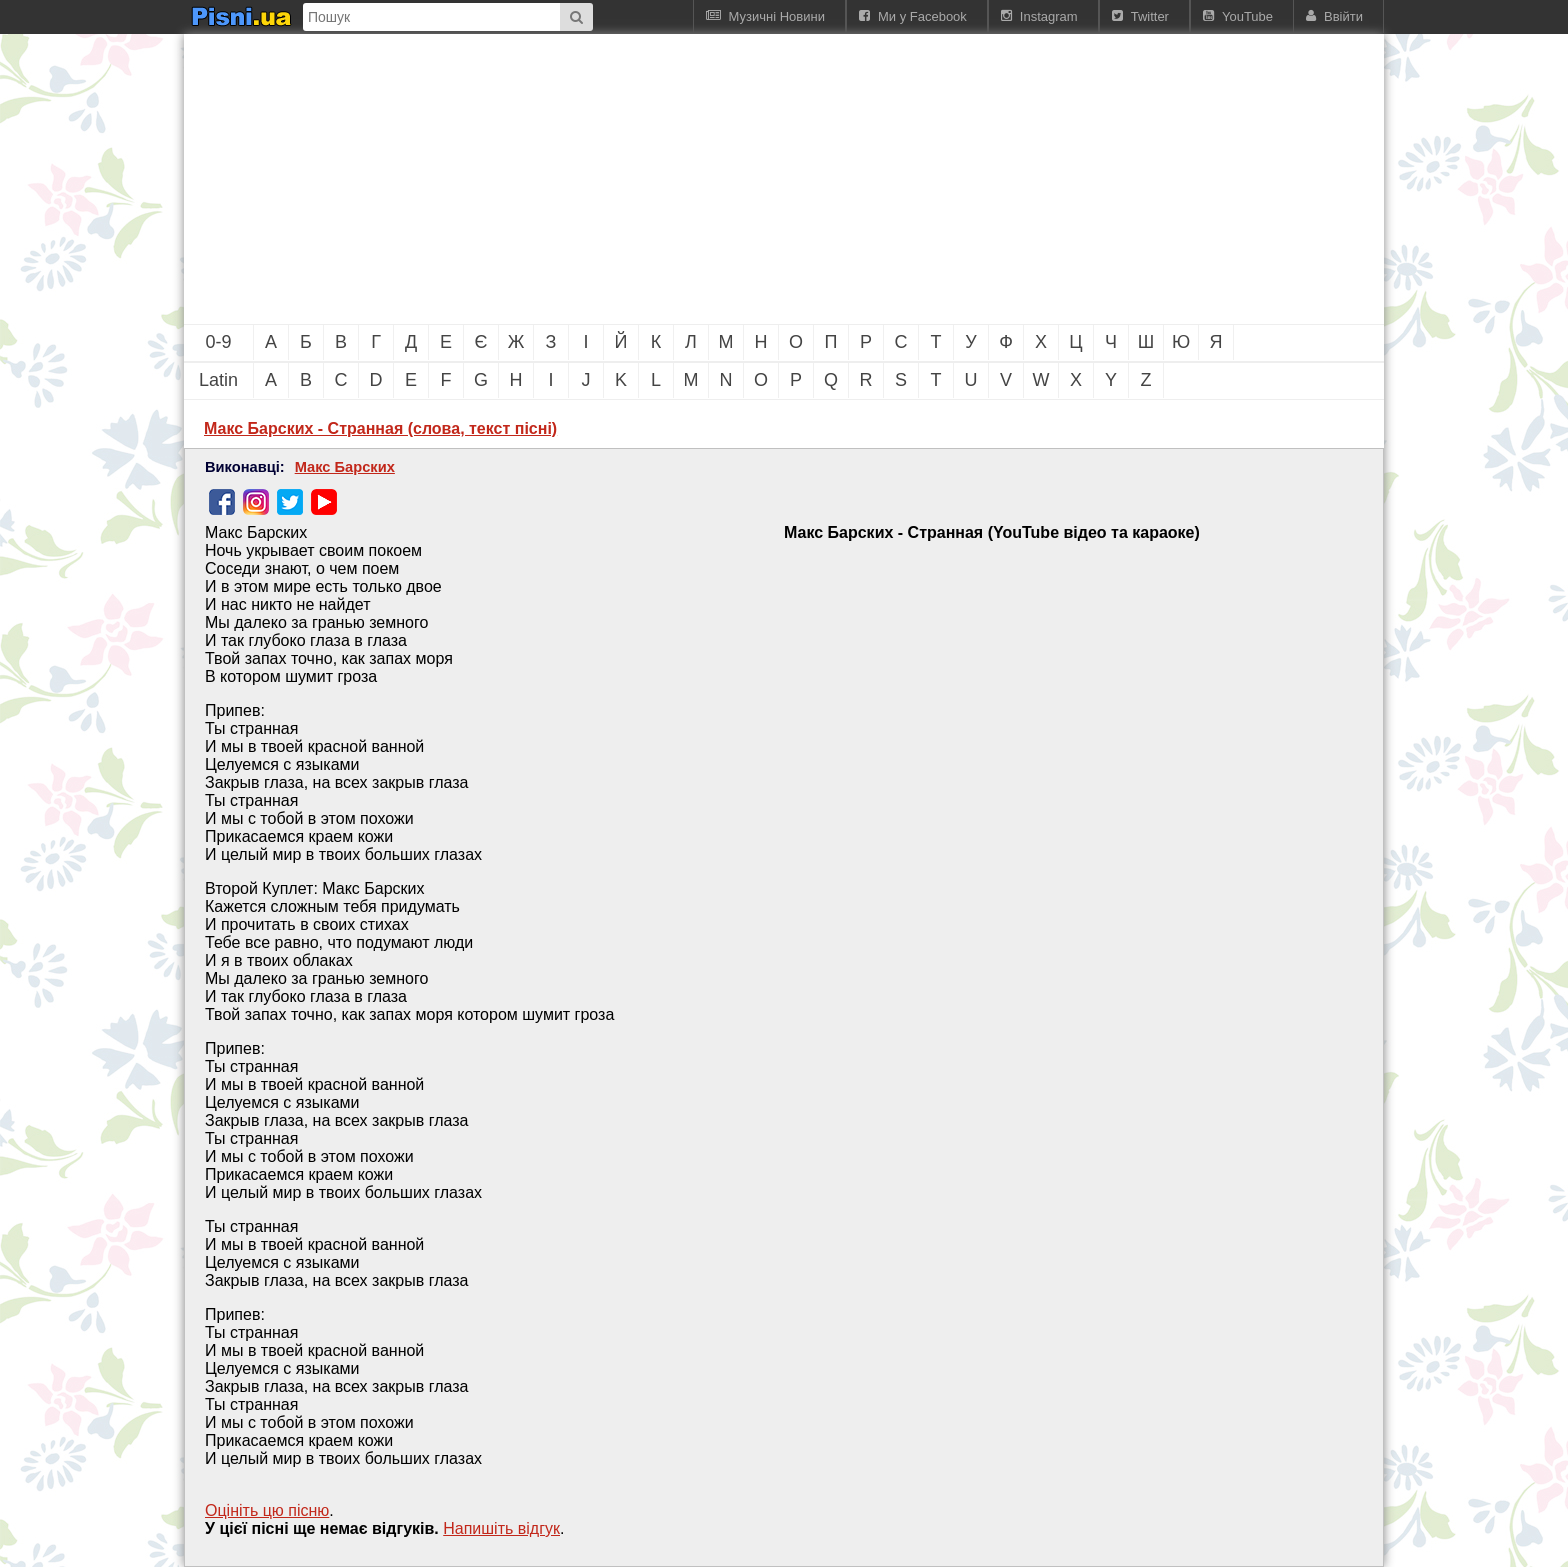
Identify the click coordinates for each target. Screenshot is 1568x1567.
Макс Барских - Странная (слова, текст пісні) (380, 428)
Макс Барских (345, 467)
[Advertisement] (674, 179)
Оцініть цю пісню (267, 1510)
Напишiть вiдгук (501, 1528)
